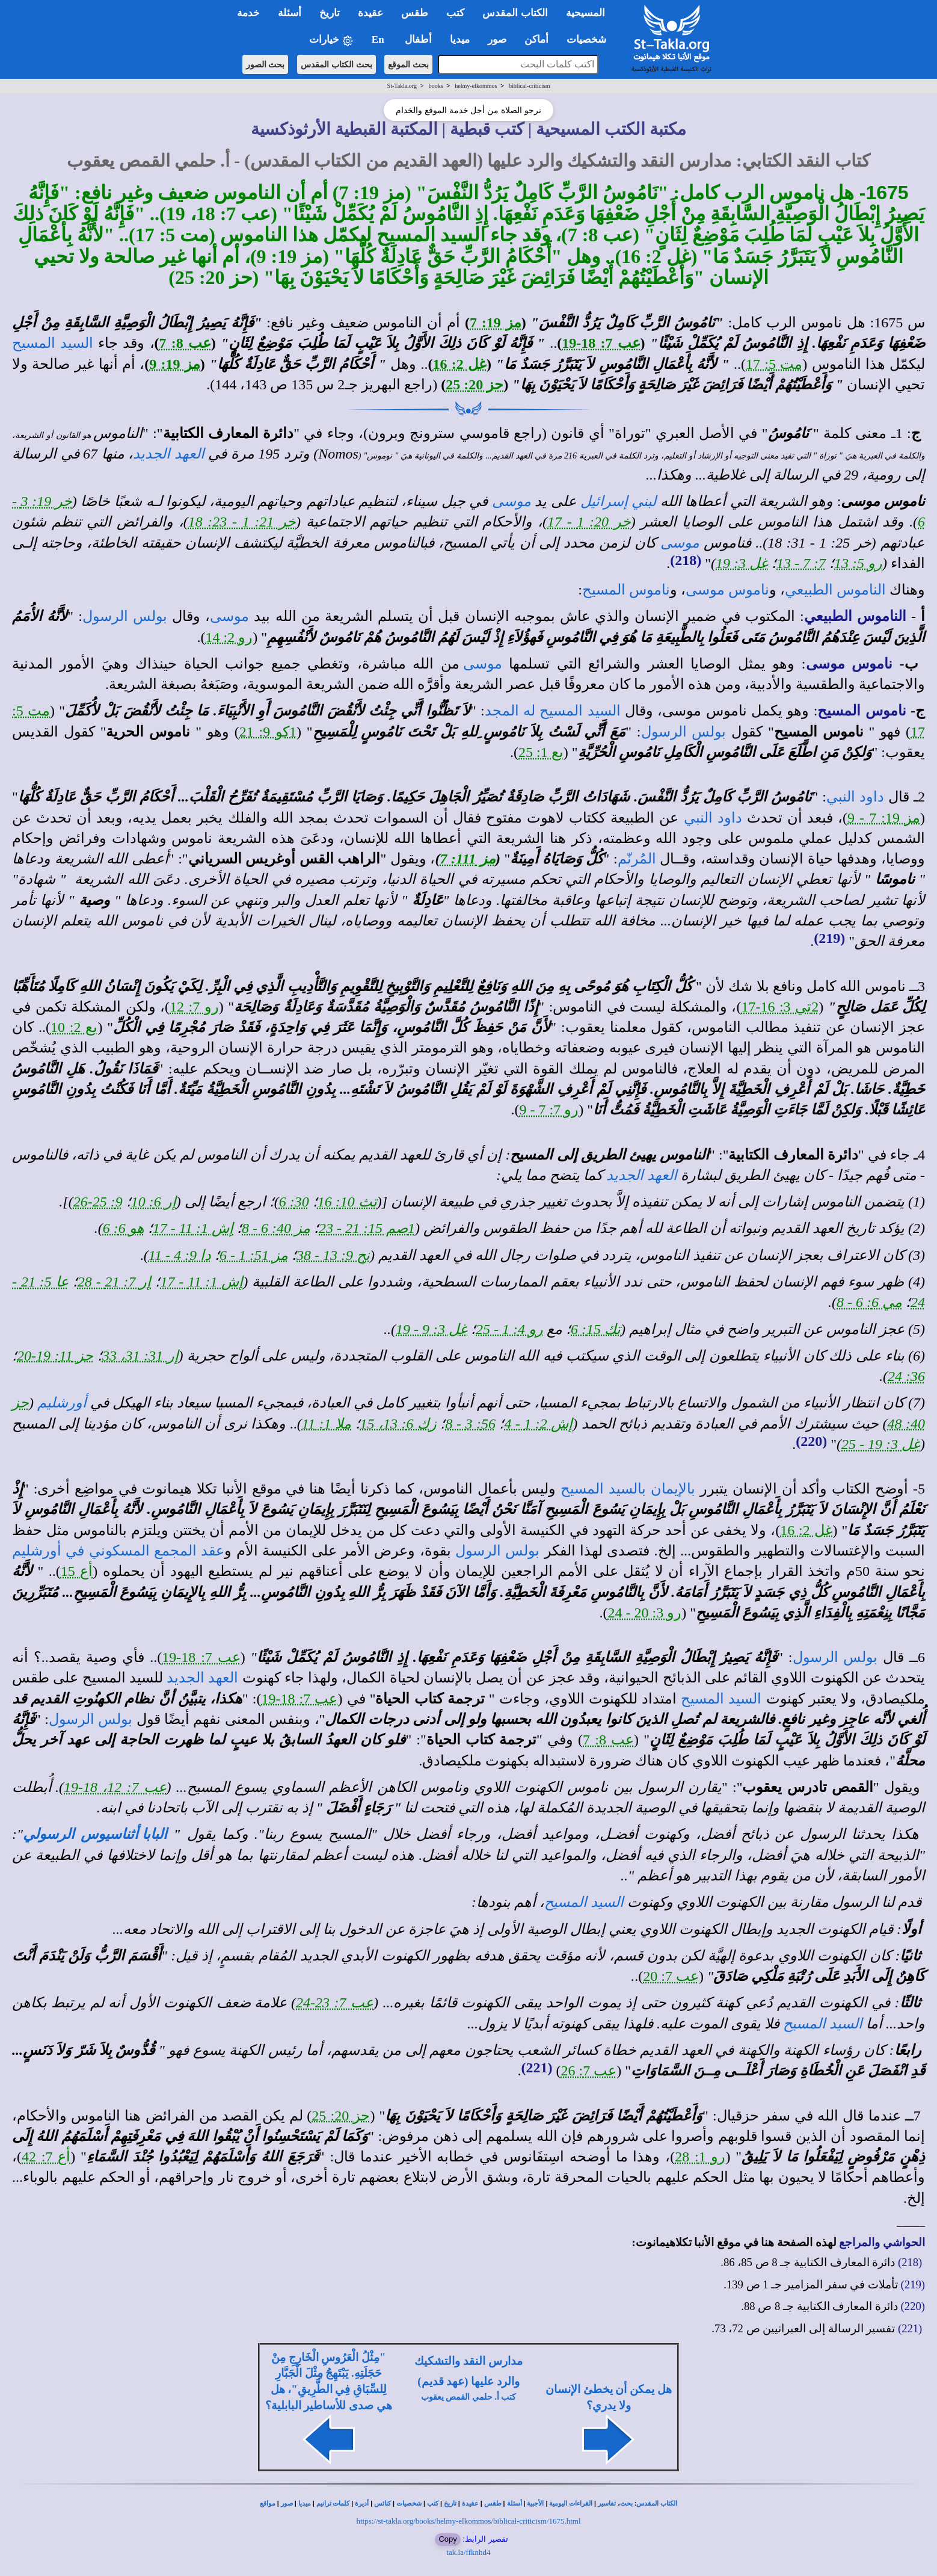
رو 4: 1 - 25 (509, 1329)
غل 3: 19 (742, 563)
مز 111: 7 (468, 858)
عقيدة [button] (370, 13)
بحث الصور (265, 64)
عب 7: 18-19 (601, 343)
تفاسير (607, 2503)
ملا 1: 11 (326, 1424)
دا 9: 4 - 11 (180, 1255)
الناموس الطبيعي (835, 590)
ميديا (304, 2503)
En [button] (379, 39)
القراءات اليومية (570, 2503)
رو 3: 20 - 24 (645, 1612)
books (436, 85)
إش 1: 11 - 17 (193, 1228)
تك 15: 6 (596, 1329)
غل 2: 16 (460, 364)
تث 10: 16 (347, 1201)
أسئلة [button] (289, 13)
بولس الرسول (124, 616)
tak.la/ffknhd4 (468, 2552)
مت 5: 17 (774, 364)
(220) (811, 1441)
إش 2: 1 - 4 (538, 1424)
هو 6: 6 (123, 1228)
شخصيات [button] (590, 39)
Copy (447, 2539)
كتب (432, 2503)
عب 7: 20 (671, 1976)
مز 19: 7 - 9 (883, 818)
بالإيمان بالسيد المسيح (628, 1488)
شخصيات (409, 2503)
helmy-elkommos (476, 85)
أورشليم (62, 1402)
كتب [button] (455, 13)
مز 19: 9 (174, 364)
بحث (626, 2503)
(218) (685, 560)
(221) (537, 2067)
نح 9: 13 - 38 (333, 1255)
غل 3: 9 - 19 (431, 1329)
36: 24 (906, 1376)
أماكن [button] (536, 39)
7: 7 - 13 (801, 563)
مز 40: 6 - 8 (276, 1228)
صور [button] (497, 39)
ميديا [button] (460, 39)
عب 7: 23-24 (334, 2002)
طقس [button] (414, 13)
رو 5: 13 (858, 563)
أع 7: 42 (46, 2156)
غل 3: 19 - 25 (880, 1444)
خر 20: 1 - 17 (589, 522)
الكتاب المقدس (656, 2503)
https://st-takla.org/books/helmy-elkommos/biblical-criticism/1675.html (468, 2520)
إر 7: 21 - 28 (115, 1282)
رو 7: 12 (194, 1007)
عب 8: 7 (185, 343)
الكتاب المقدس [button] (514, 13)
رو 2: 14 (229, 637)
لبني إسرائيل (618, 501)
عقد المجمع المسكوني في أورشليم (118, 1550)
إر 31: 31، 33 (140, 1356)
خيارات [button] (331, 40)
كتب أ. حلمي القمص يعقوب (469, 2396)
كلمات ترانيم (333, 2503)
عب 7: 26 (589, 2070)
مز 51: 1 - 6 (254, 1255)
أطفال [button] (418, 39)
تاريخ (450, 2503)
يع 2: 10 (74, 1027)
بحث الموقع (408, 64)
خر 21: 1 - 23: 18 (242, 522)
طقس (493, 2503)
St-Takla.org (402, 85)
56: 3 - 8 (470, 1424)
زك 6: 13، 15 (398, 1424)
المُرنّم (637, 858)
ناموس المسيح (626, 590)
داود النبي (855, 797)
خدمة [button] (248, 13)
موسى (511, 501)
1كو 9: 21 (267, 732)
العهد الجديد (168, 454)
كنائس (382, 2503)
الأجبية (535, 2503)
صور (287, 2503)
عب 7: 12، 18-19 (115, 1787)
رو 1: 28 (700, 2156)
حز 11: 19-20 (55, 1356)
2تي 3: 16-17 (780, 1007)
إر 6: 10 (153, 1201)
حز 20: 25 (474, 384)
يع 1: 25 (541, 752)
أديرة (362, 2503)
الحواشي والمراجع (882, 2242)
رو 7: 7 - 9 (549, 1109)
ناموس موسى (727, 590)
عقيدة (470, 2503)
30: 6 (294, 1201)
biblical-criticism (529, 85)
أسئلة (514, 2503)
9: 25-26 (98, 1201)
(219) (829, 938)
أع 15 (77, 1571)
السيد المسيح (52, 343)
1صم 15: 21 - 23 (367, 1228)
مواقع (267, 2503)
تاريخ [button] (329, 13)
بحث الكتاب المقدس (336, 64)
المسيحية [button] (585, 13)
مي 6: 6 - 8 (869, 1302)
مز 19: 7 (495, 322)
